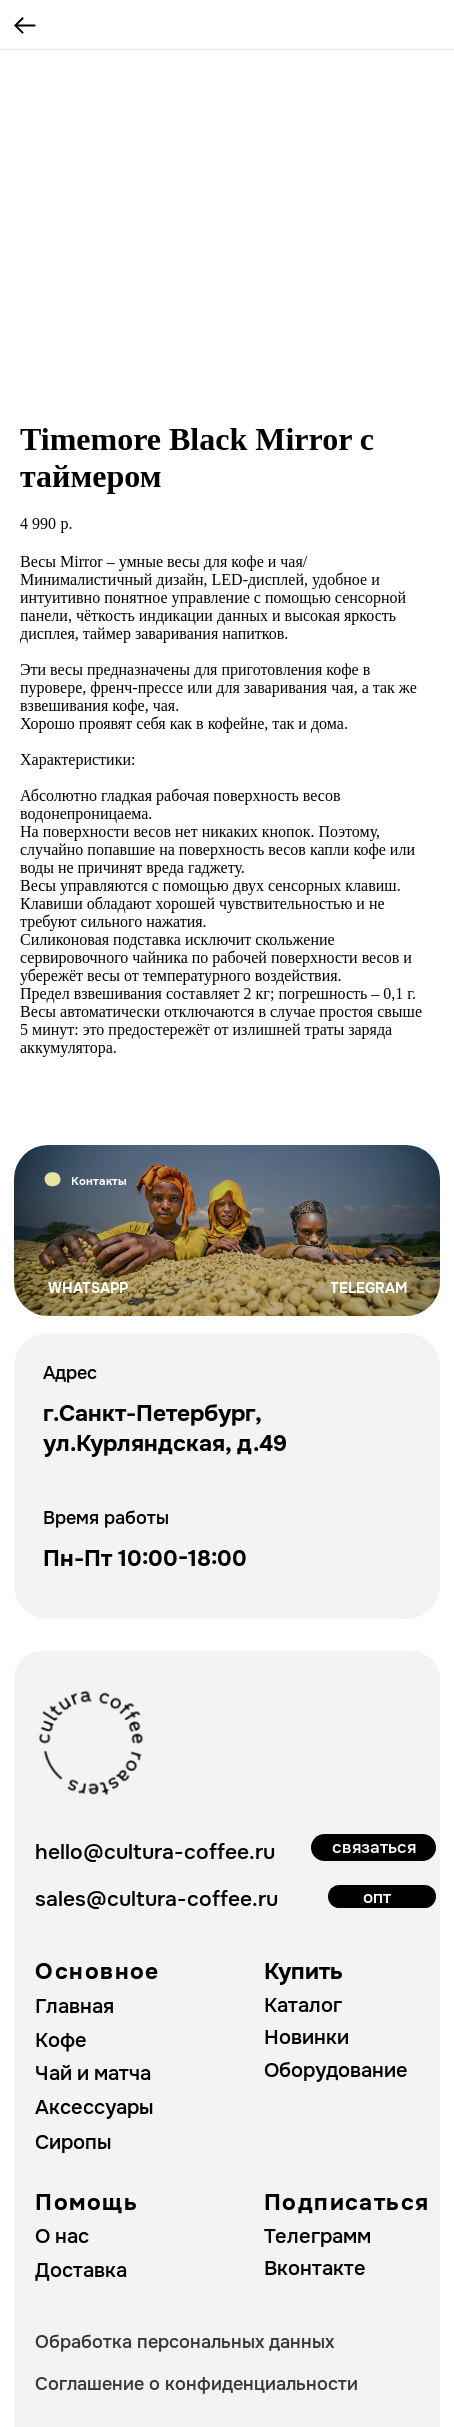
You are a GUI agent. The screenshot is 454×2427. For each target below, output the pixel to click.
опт (377, 1897)
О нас (62, 2236)
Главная (74, 2006)
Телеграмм (317, 2236)
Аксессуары (94, 2107)
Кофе (61, 2040)
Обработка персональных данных (184, 2342)
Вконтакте (315, 2268)
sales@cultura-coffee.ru (156, 1898)
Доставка (81, 2270)
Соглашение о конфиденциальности (196, 2384)
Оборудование (336, 2070)
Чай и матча (93, 2073)
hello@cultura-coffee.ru (155, 1851)
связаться (374, 1847)
